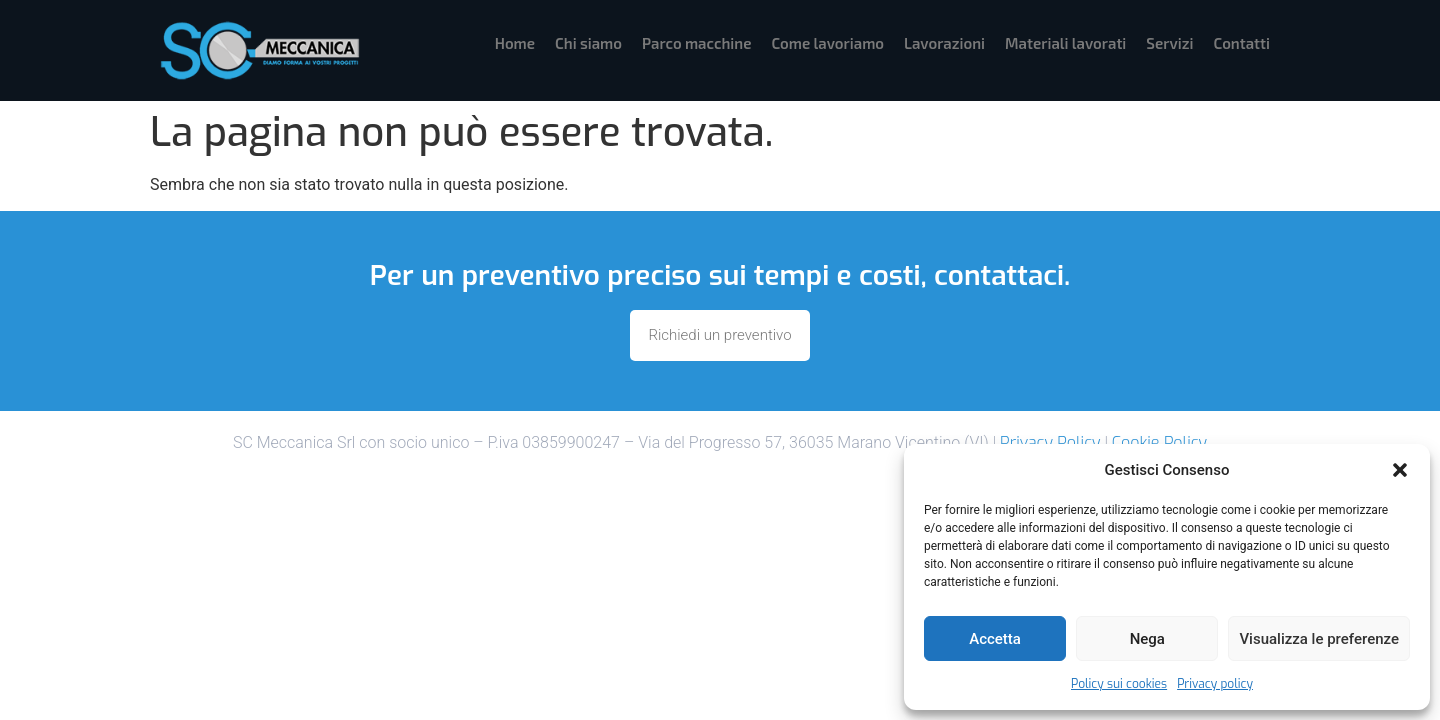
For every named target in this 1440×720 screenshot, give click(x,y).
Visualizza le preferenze (1319, 639)
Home (515, 43)
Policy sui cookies (1119, 684)
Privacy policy (1215, 684)
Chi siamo (588, 43)
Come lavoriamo (827, 43)
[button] (1400, 470)
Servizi (1169, 43)
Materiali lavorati (1065, 43)
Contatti (1241, 43)
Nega (1147, 639)
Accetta (995, 639)
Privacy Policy (1050, 442)
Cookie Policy (1159, 442)
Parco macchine (696, 43)
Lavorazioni (944, 43)
